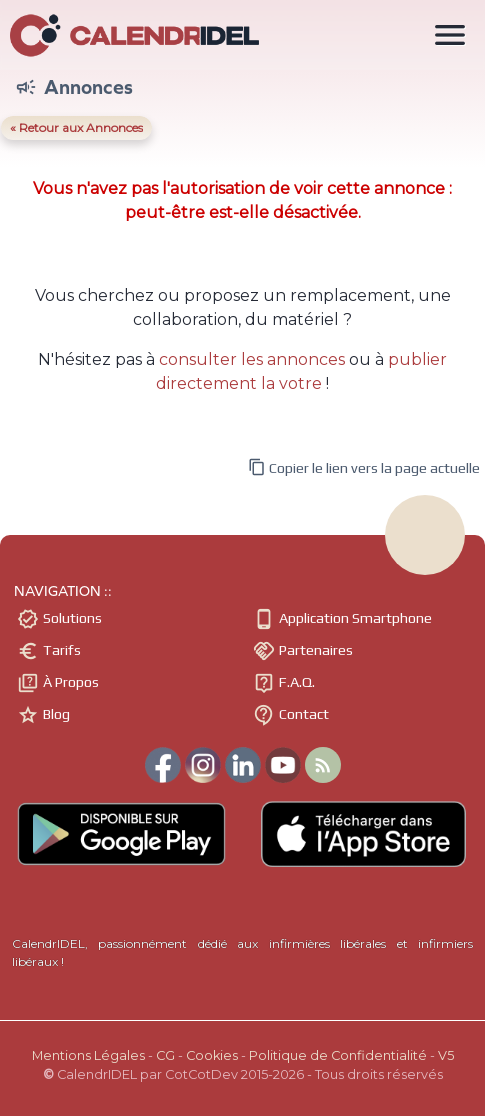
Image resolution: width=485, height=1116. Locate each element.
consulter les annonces (252, 359)
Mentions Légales (88, 1055)
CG (165, 1055)
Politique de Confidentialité (338, 1055)
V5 (446, 1055)
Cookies (212, 1055)
